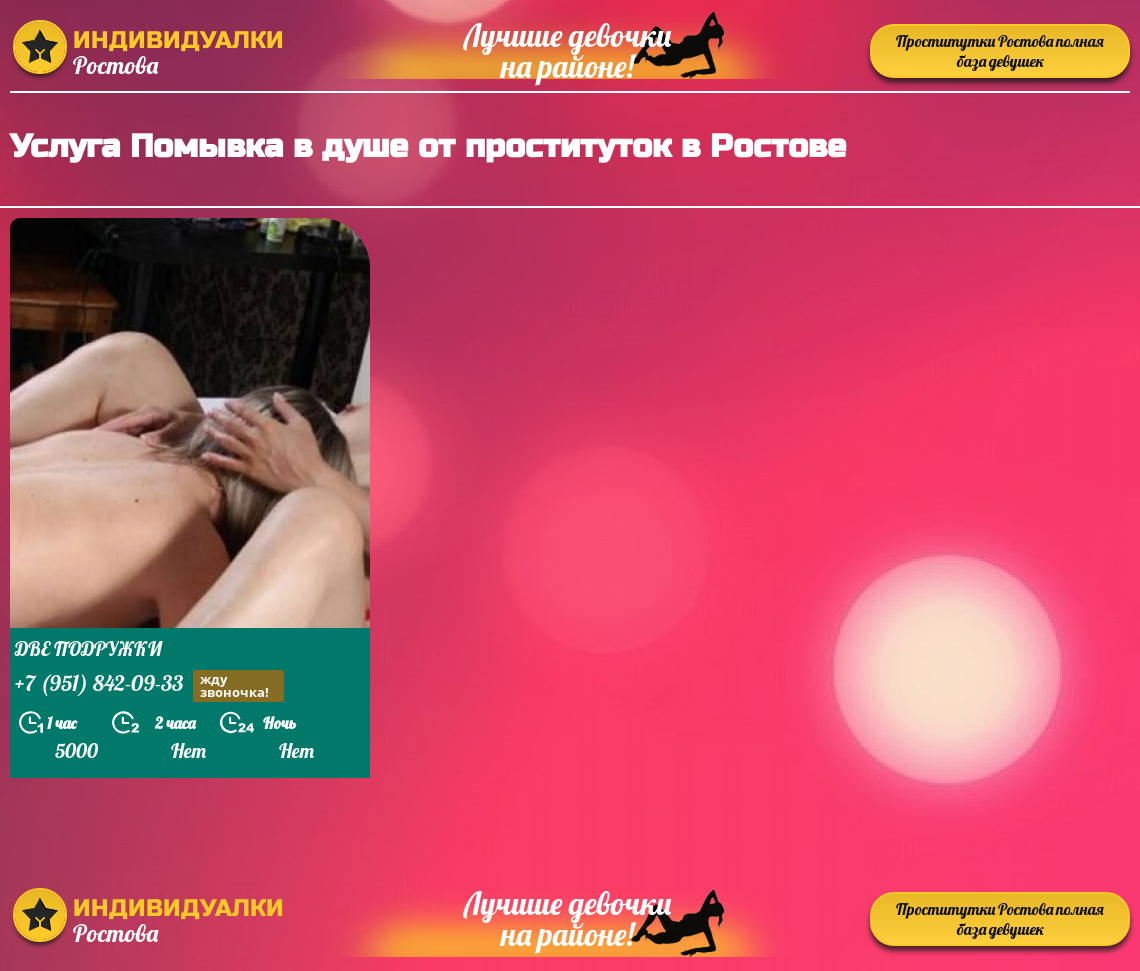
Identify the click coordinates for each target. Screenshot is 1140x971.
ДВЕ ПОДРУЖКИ (88, 648)
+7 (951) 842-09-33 (149, 685)
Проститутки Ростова (1000, 51)
